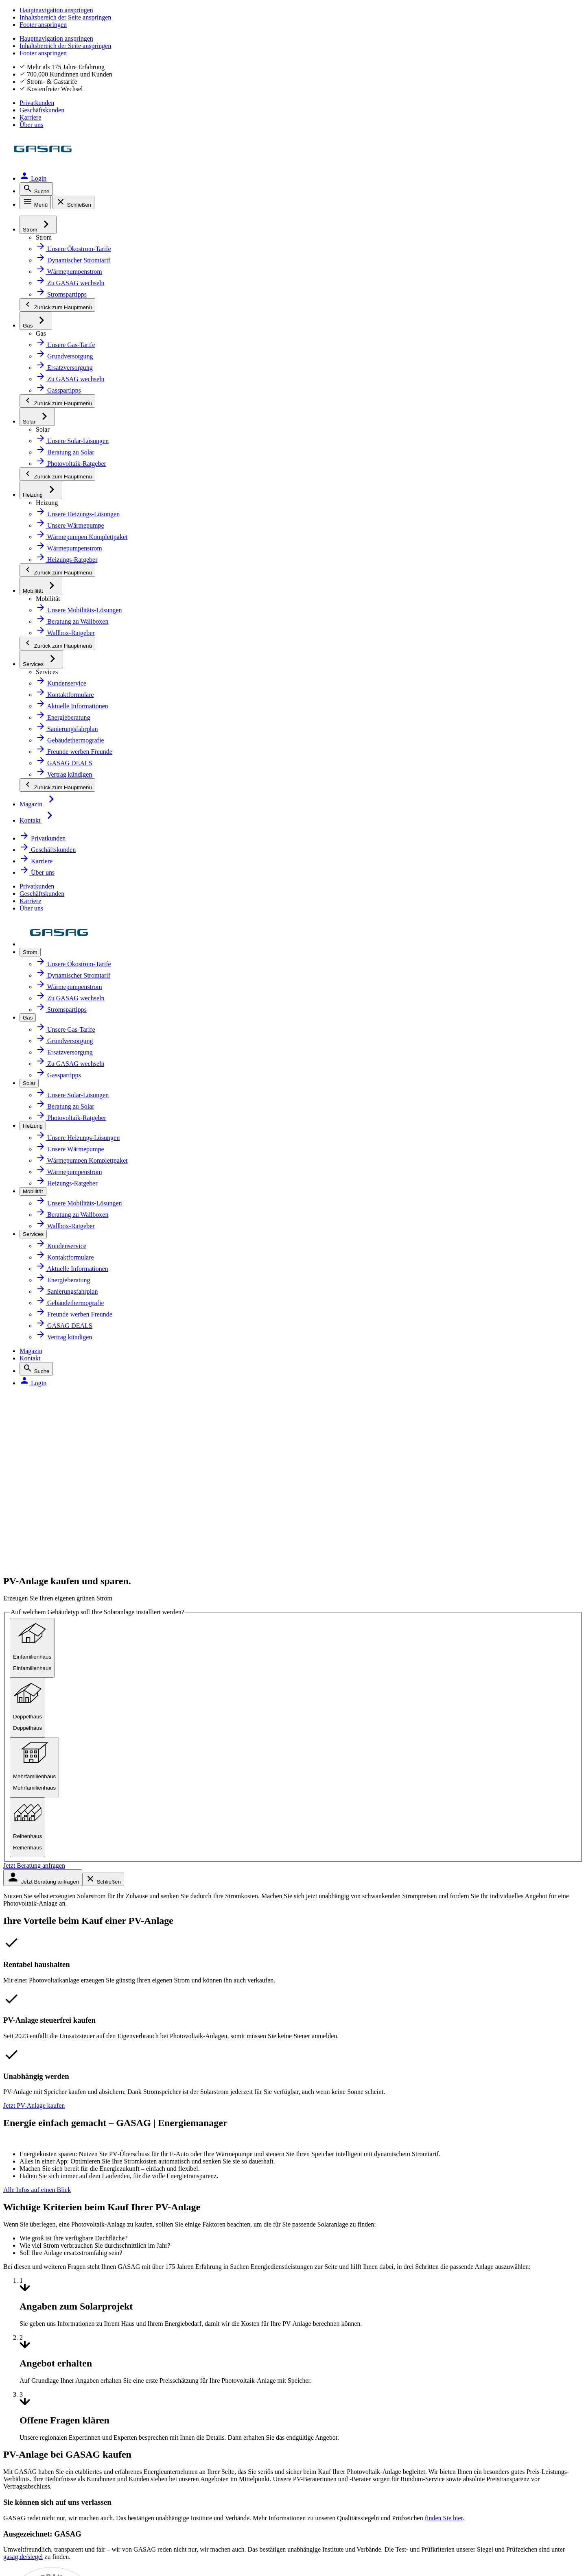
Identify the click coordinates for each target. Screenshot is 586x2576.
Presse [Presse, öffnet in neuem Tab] (224, 1961)
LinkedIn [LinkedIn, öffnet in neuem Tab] (49, 2347)
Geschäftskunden (475, 26)
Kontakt (470, 48)
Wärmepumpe (54, 1978)
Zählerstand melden (427, 1925)
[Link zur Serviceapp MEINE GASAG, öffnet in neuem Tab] (315, 2298)
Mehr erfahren (368, 1639)
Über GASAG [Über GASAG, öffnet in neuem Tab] (233, 1907)
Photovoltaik (51, 1961)
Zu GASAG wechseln (427, 1907)
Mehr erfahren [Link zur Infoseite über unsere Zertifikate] (240, 2217)
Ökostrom (47, 1907)
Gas (37, 1925)
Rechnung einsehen (427, 1978)
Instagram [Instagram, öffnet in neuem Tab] (52, 2325)
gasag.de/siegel (95, 1607)
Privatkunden (412, 26)
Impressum (48, 2415)
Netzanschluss (54, 1943)
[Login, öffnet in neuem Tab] (562, 48)
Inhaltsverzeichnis (60, 2478)
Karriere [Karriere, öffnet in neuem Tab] (528, 26)
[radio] (88, 366)
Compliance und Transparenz (81, 2500)
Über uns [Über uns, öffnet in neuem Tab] (567, 26)
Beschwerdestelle (423, 2086)
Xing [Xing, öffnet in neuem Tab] (41, 2368)
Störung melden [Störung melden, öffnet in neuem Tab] (421, 2104)
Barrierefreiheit (54, 2457)
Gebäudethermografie (66, 2032)
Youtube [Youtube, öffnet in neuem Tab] (49, 2304)
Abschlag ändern (422, 1943)
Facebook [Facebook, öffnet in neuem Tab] (51, 2283)
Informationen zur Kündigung (442, 2050)
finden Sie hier (179, 1476)
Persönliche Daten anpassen (440, 1961)
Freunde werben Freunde (435, 2068)
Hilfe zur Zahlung (422, 1996)
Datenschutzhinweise (66, 2436)
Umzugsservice (420, 2032)
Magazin (437, 48)
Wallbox (44, 1996)
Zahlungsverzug (421, 2014)
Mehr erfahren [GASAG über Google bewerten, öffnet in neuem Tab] (134, 2217)
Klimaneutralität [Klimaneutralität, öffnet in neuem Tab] (238, 1925)
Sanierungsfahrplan (62, 2014)
